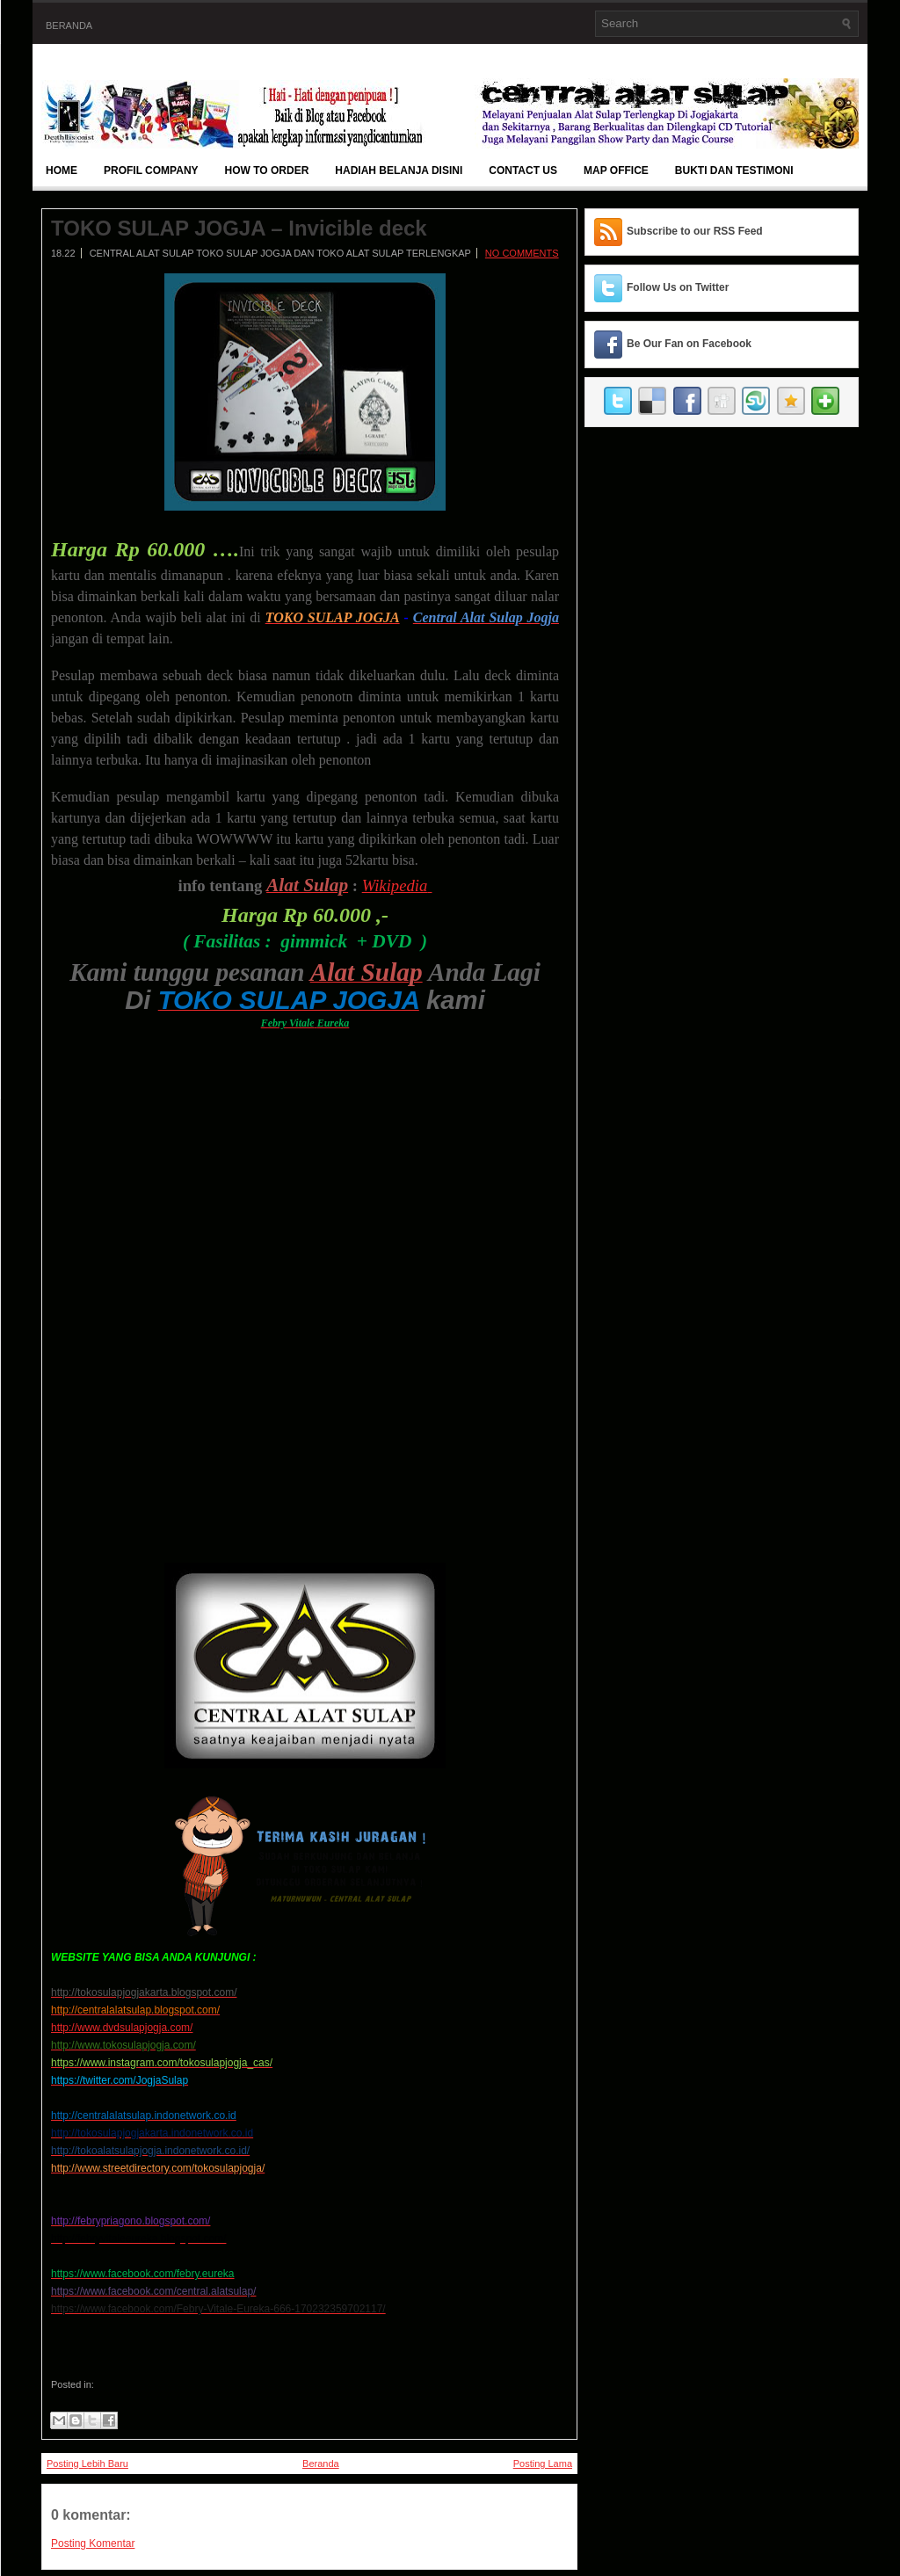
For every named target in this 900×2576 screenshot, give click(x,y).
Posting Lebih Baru (87, 2463)
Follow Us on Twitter (678, 287)
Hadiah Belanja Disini (398, 170)
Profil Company (151, 170)
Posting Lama (542, 2463)
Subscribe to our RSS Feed (695, 231)
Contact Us (523, 170)
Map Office (616, 170)
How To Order (267, 170)
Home (61, 170)
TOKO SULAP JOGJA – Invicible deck (239, 228)
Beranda (69, 25)
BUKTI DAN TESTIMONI (734, 170)
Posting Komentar (92, 2543)
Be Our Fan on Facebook (689, 343)
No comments (522, 253)
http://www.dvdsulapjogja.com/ (121, 2027)
